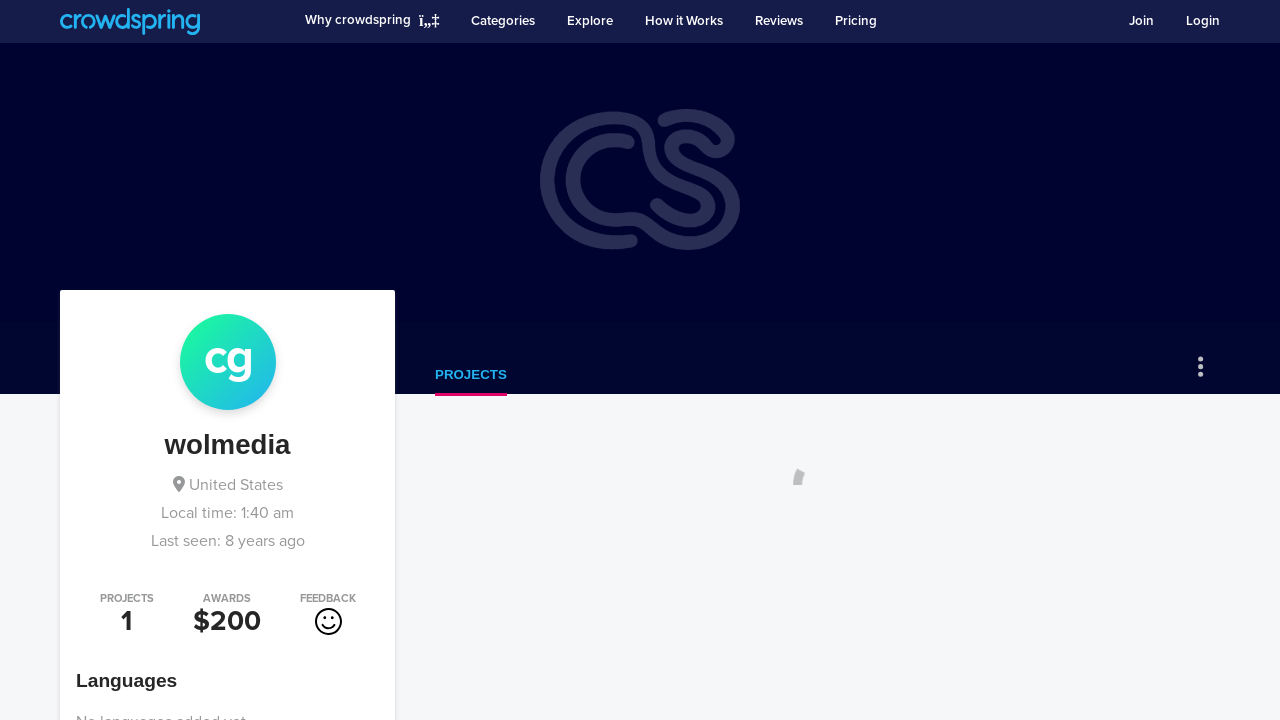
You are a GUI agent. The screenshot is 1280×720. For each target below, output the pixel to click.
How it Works (684, 21)
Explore (590, 21)
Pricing (856, 21)
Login (1203, 21)
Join (1141, 21)
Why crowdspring (358, 20)
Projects (471, 374)
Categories (503, 21)
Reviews (779, 21)
